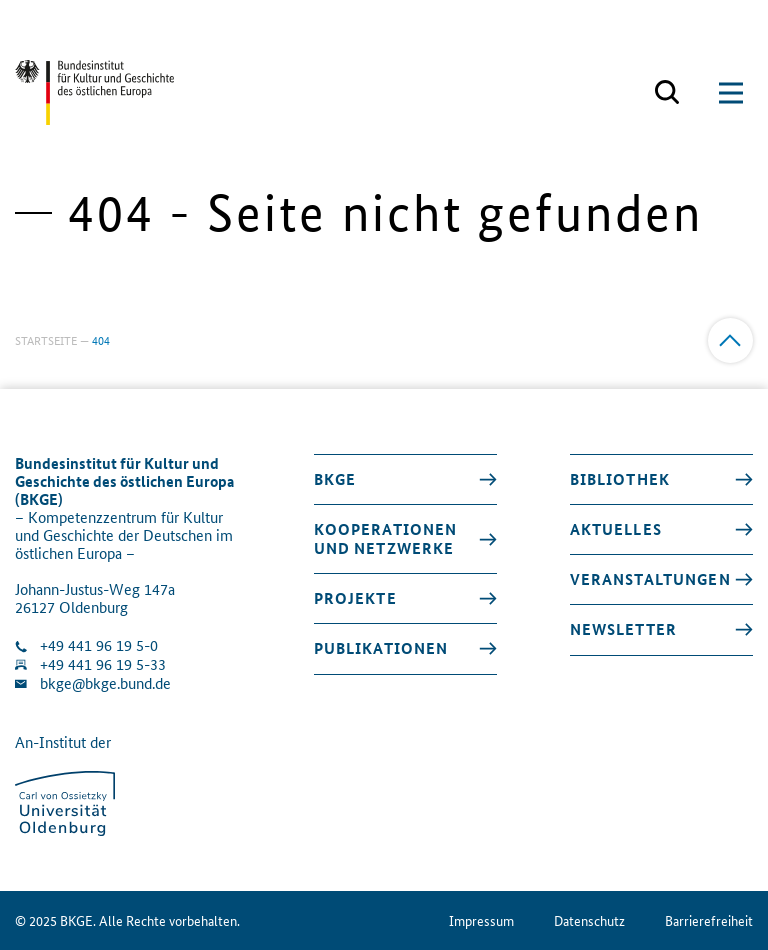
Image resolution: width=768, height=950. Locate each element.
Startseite (46, 339)
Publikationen (381, 648)
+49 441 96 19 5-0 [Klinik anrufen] (99, 645)
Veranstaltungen (650, 579)
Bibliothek (620, 479)
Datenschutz (589, 920)
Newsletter (623, 629)
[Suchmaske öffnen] (667, 93)
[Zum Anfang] (730, 340)
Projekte (355, 598)
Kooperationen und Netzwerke (386, 538)
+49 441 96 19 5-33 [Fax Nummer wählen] (103, 664)
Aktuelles (616, 529)
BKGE (335, 479)
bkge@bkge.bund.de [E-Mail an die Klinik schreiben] (105, 683)
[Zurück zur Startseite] (94, 92)
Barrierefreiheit (709, 920)
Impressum (481, 920)
